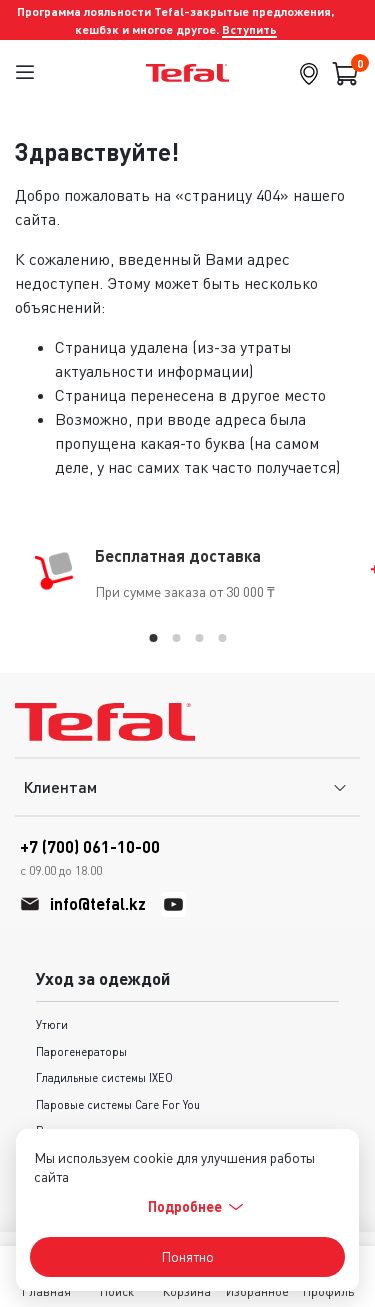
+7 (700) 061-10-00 (90, 858)
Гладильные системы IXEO (104, 1077)
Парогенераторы (81, 1051)
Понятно (187, 1256)
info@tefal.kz (98, 903)
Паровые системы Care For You (118, 1104)
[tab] (153, 638)
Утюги (52, 1024)
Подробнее (196, 1206)
